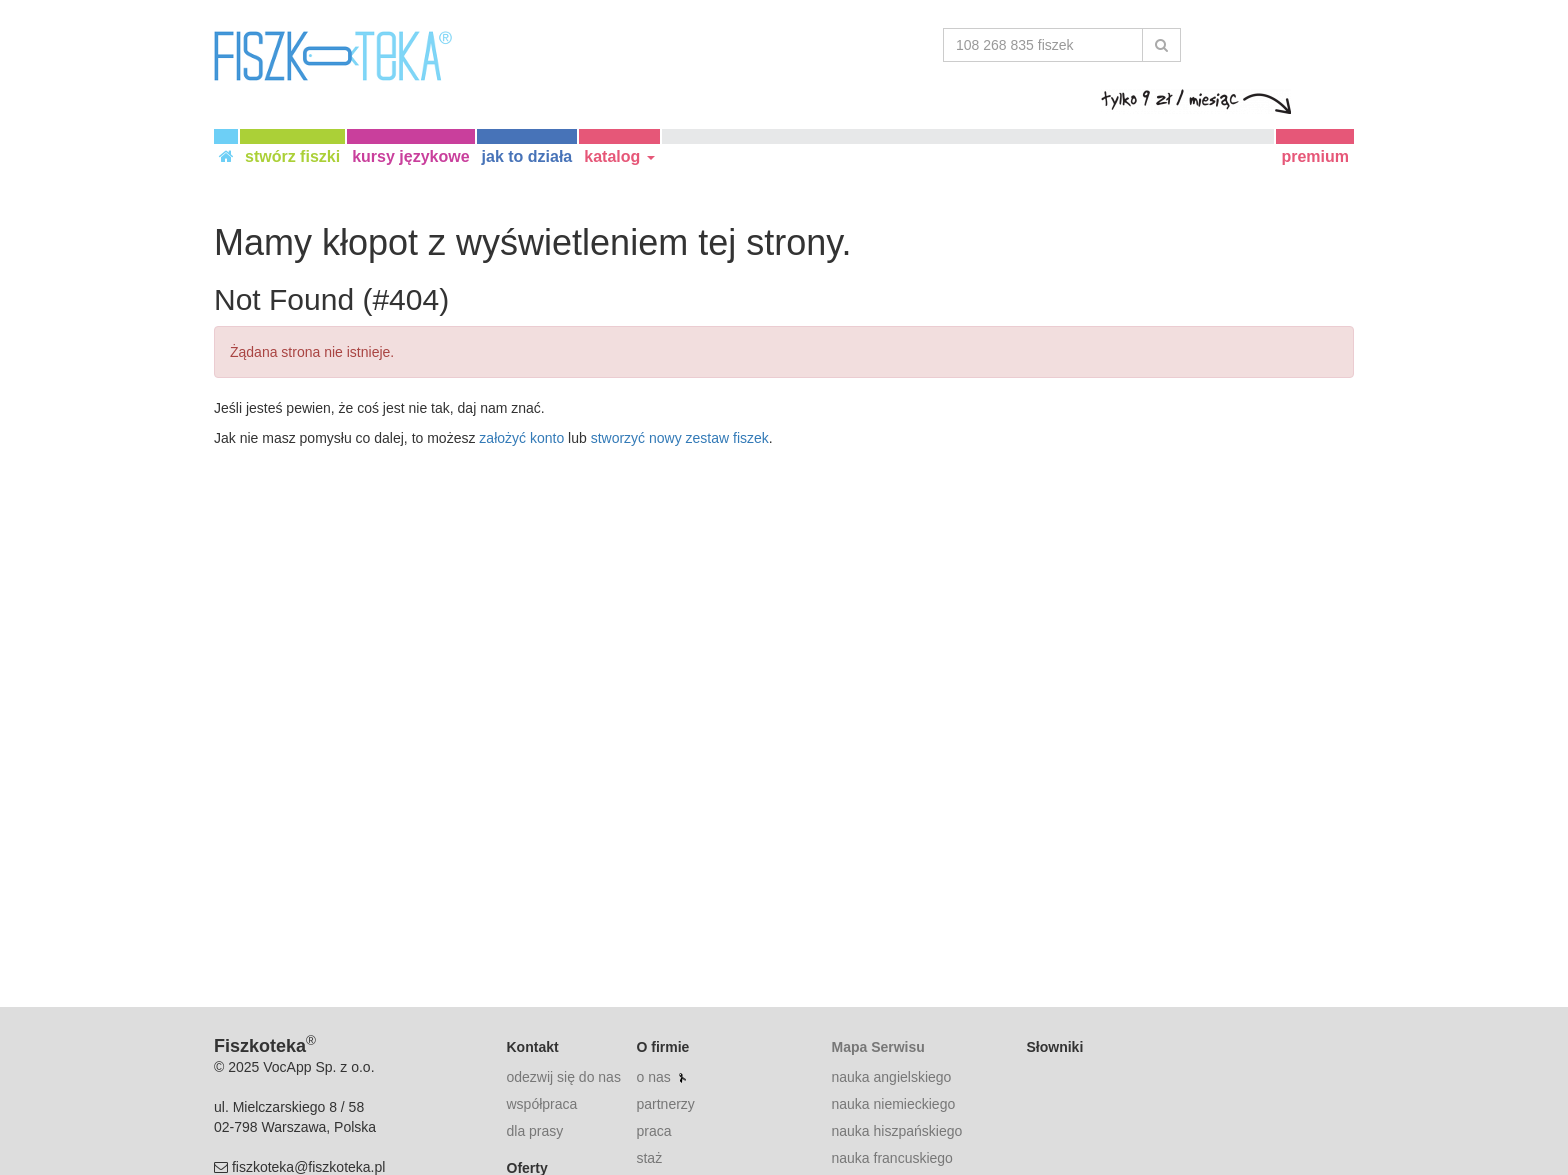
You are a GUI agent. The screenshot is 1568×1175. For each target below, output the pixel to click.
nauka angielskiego (891, 1077)
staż (649, 1158)
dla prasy (535, 1131)
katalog (619, 156)
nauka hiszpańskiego (896, 1131)
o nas (653, 1077)
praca (653, 1131)
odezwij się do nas (564, 1077)
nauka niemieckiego (893, 1104)
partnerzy (665, 1104)
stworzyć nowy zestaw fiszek (680, 438)
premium (1315, 156)
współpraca (542, 1104)
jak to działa (527, 156)
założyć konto (521, 438)
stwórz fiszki (292, 156)
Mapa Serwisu (877, 1047)
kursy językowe (410, 156)
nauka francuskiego (891, 1158)
